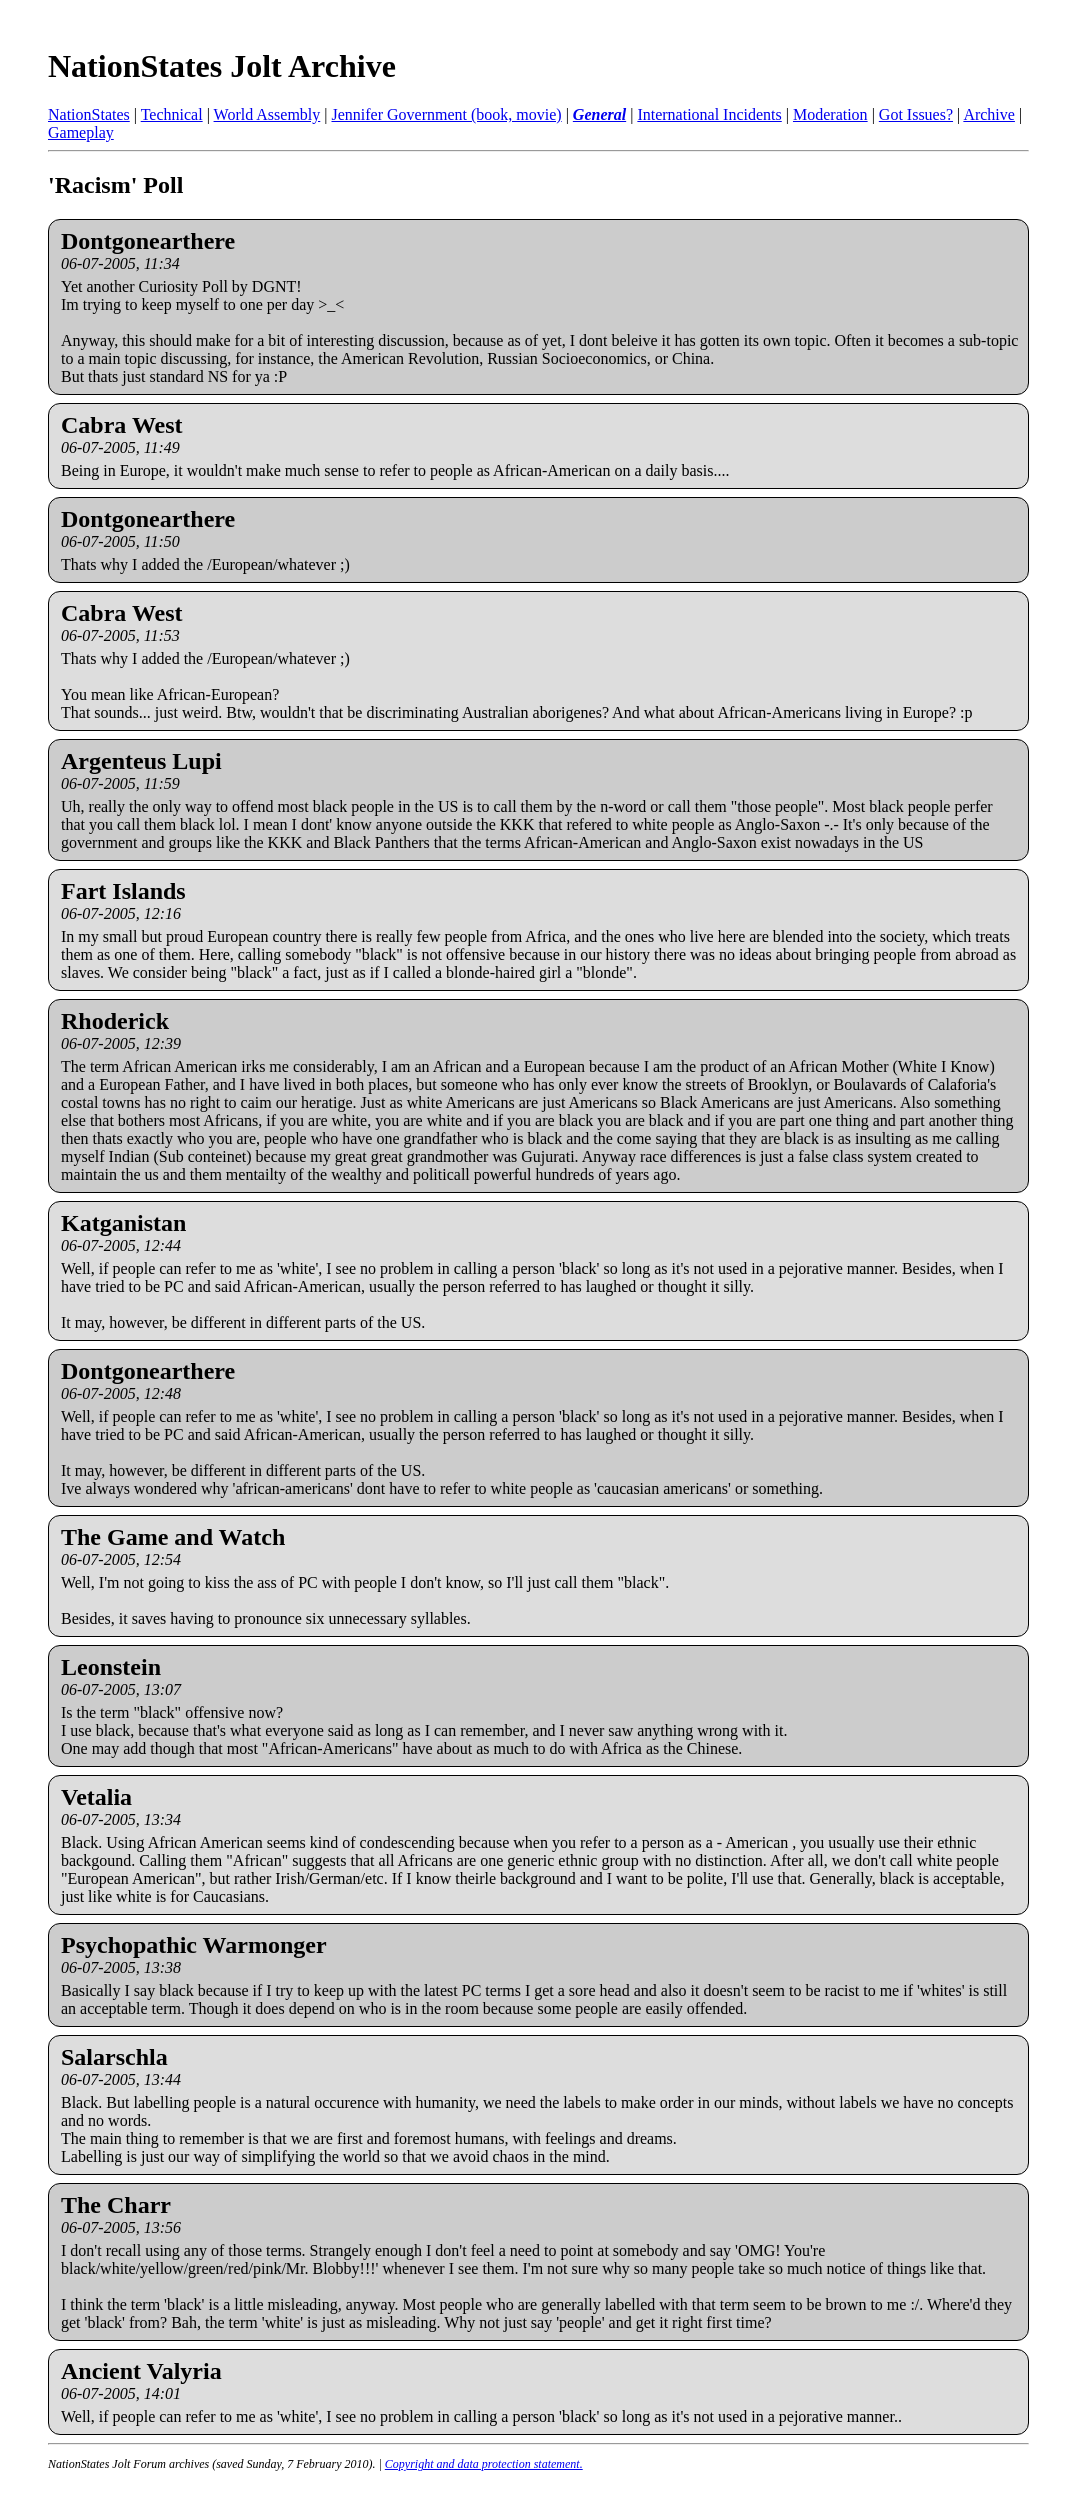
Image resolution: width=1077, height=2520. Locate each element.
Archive (989, 114)
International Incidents (709, 114)
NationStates (89, 114)
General (599, 114)
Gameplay (81, 132)
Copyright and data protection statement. (484, 2464)
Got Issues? (916, 114)
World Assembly (267, 114)
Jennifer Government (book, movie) (446, 114)
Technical (172, 114)
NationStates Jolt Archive (222, 66)
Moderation (830, 114)
